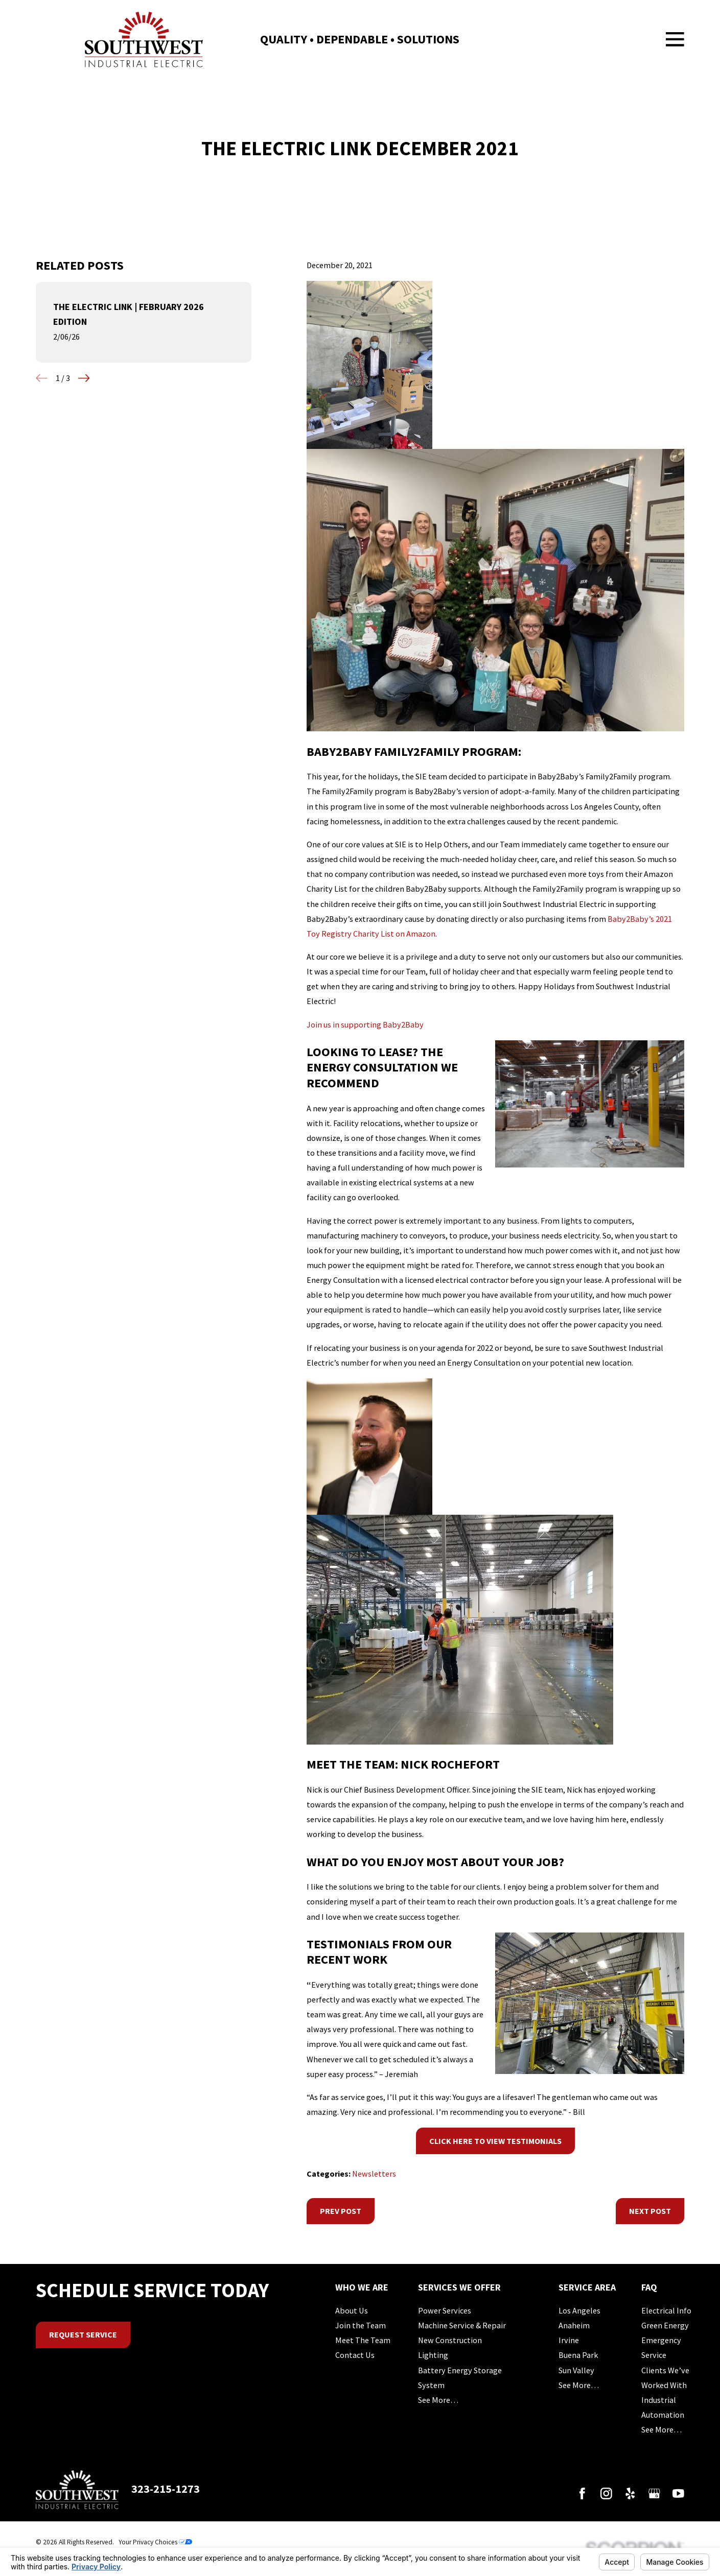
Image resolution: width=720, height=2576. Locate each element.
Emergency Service (661, 2347)
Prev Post (340, 2211)
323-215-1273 (165, 2489)
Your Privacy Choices (155, 2542)
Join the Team (360, 2325)
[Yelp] (630, 2493)
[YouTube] (678, 2493)
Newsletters (374, 2173)
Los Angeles (579, 2310)
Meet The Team (362, 2340)
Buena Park (578, 2355)
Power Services (444, 2310)
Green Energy (665, 2325)
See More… (438, 2400)
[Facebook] (582, 2493)
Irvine (569, 2340)
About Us (351, 2310)
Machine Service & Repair (462, 2325)
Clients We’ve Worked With (665, 2377)
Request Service (83, 2334)
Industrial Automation (662, 2407)
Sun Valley (576, 2370)
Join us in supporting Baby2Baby (365, 1024)
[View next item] (84, 378)
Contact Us (355, 2355)
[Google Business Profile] (654, 2493)
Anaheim (574, 2325)
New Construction (450, 2340)
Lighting (433, 2355)
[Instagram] (606, 2493)
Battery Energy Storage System (460, 2377)
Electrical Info (666, 2310)
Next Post (650, 2211)
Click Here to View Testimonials (495, 2141)
